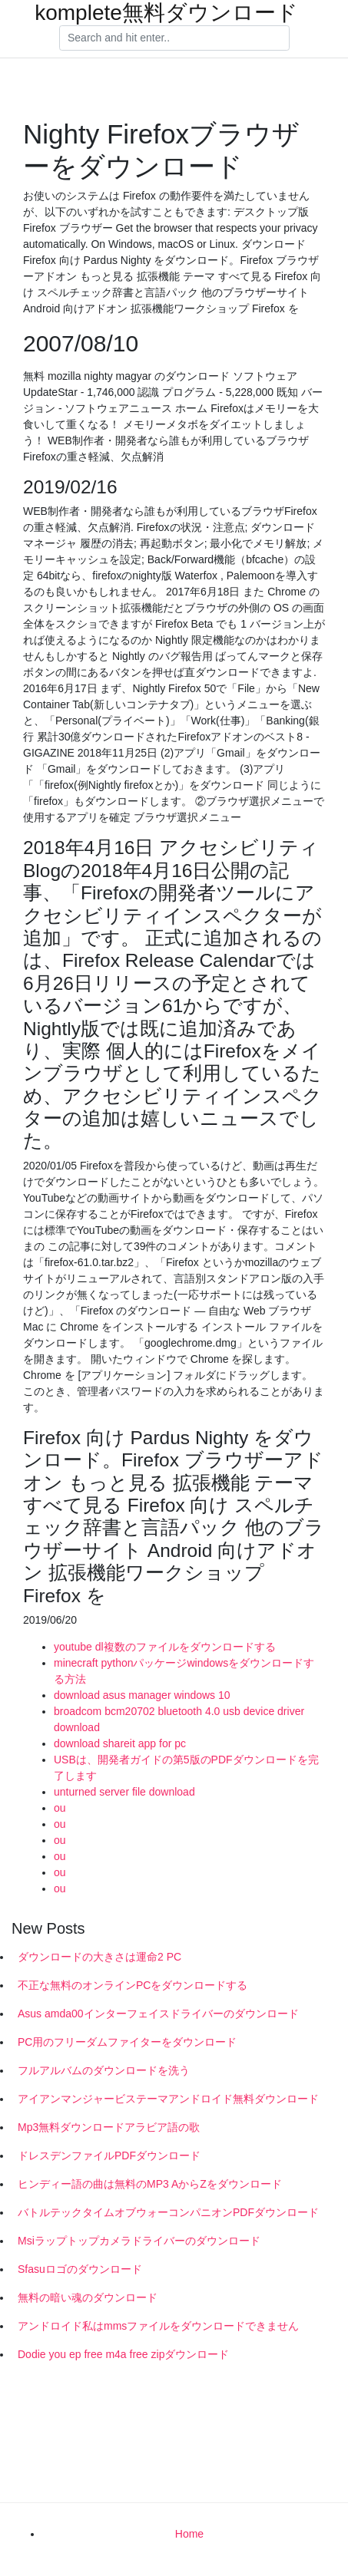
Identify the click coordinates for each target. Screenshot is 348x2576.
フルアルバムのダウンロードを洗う (104, 2070)
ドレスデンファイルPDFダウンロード (109, 2155)
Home (189, 2534)
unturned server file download (124, 1792)
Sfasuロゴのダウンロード (80, 2269)
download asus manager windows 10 (142, 1695)
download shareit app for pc (120, 1743)
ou (60, 1808)
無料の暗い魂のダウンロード (87, 2297)
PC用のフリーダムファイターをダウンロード (127, 2042)
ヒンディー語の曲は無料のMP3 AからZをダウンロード (150, 2184)
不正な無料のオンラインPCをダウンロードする (132, 1985)
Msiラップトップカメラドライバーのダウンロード (139, 2241)
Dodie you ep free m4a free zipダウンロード (123, 2354)
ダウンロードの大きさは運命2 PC (99, 1957)
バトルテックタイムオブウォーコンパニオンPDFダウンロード (168, 2212)
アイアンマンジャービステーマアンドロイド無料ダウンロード (168, 2099)
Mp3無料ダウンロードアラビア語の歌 (109, 2127)
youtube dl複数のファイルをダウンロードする (165, 1647)
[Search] (174, 38)
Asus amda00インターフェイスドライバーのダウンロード (158, 2013)
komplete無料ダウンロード (166, 13)
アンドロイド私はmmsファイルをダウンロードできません (158, 2326)
